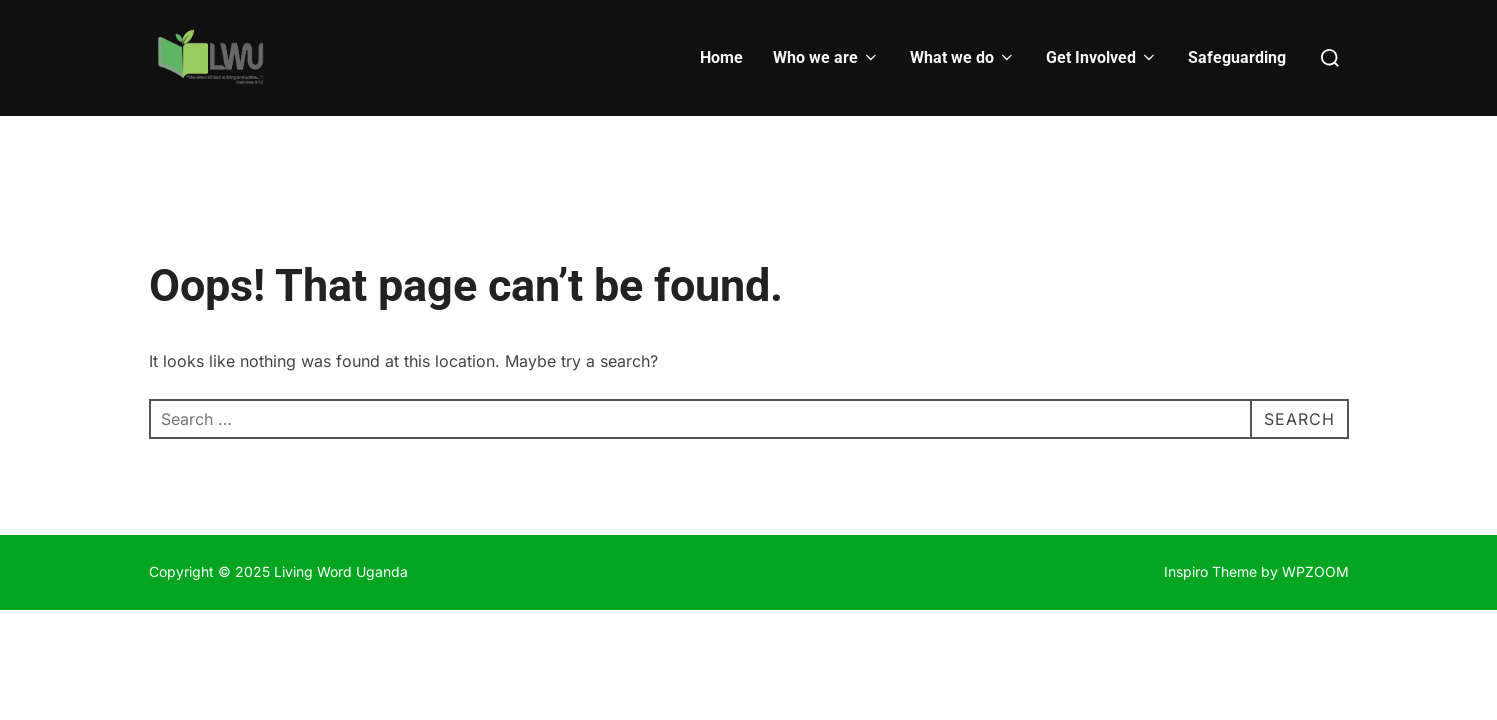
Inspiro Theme (1210, 571)
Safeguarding (1237, 57)
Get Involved (1102, 57)
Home (721, 57)
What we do (963, 57)
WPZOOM (1315, 571)
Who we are (826, 57)
